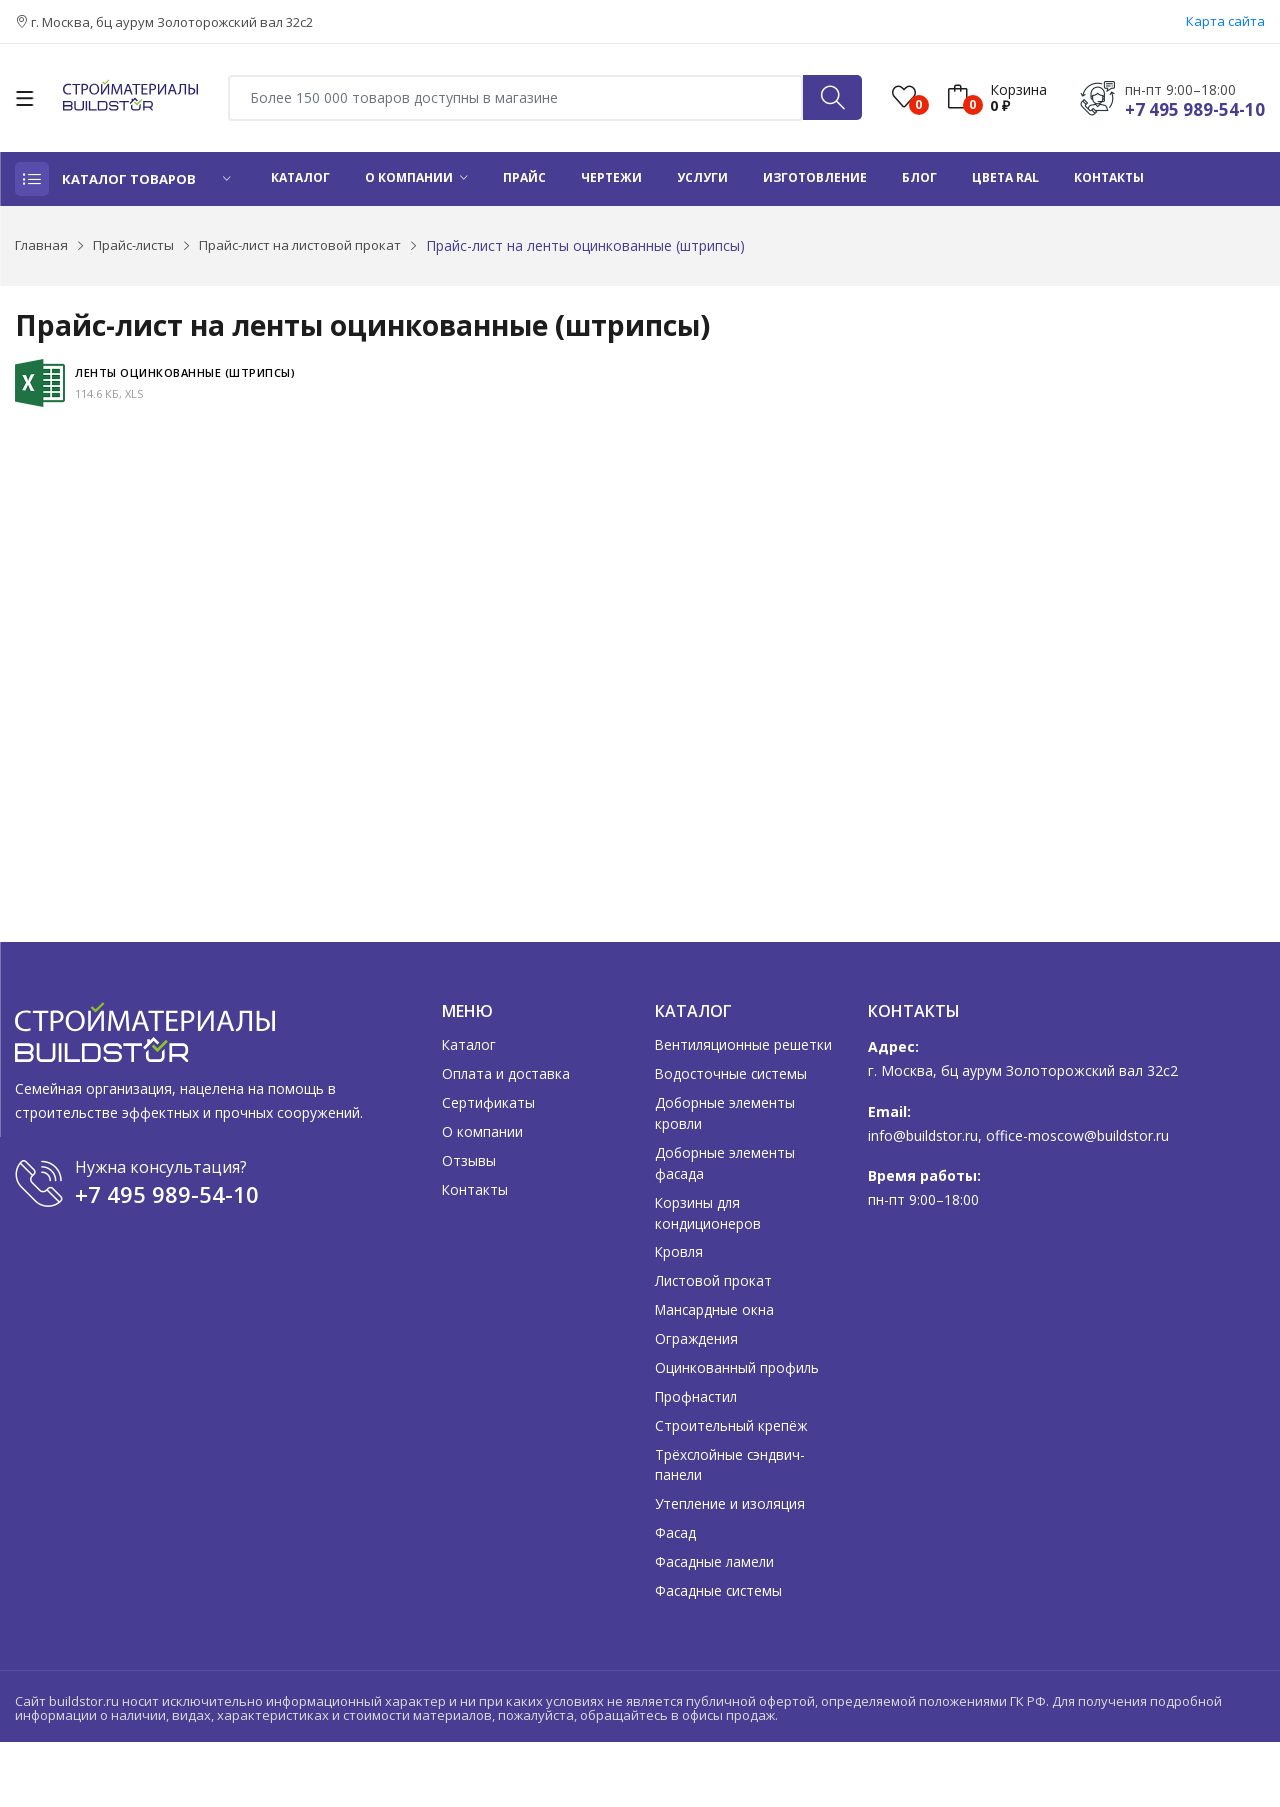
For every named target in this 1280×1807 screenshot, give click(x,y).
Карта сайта (1225, 21)
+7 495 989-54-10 (1195, 109)
